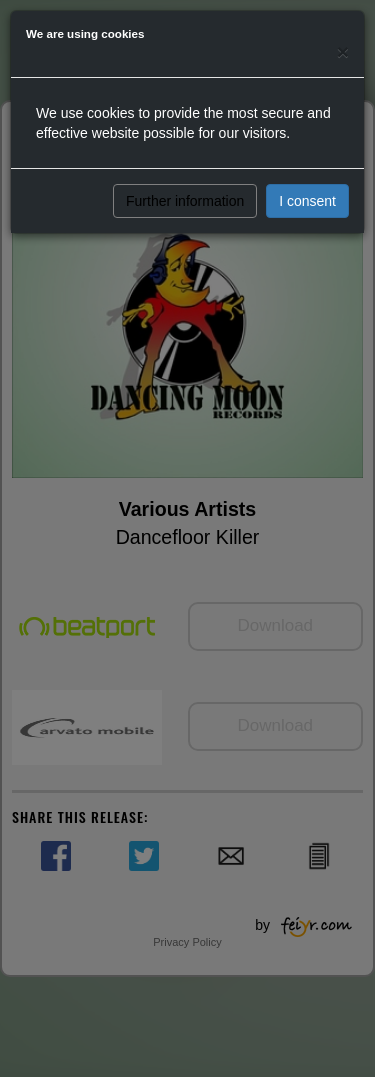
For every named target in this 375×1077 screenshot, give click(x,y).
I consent (307, 201)
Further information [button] (185, 201)
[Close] (343, 51)
